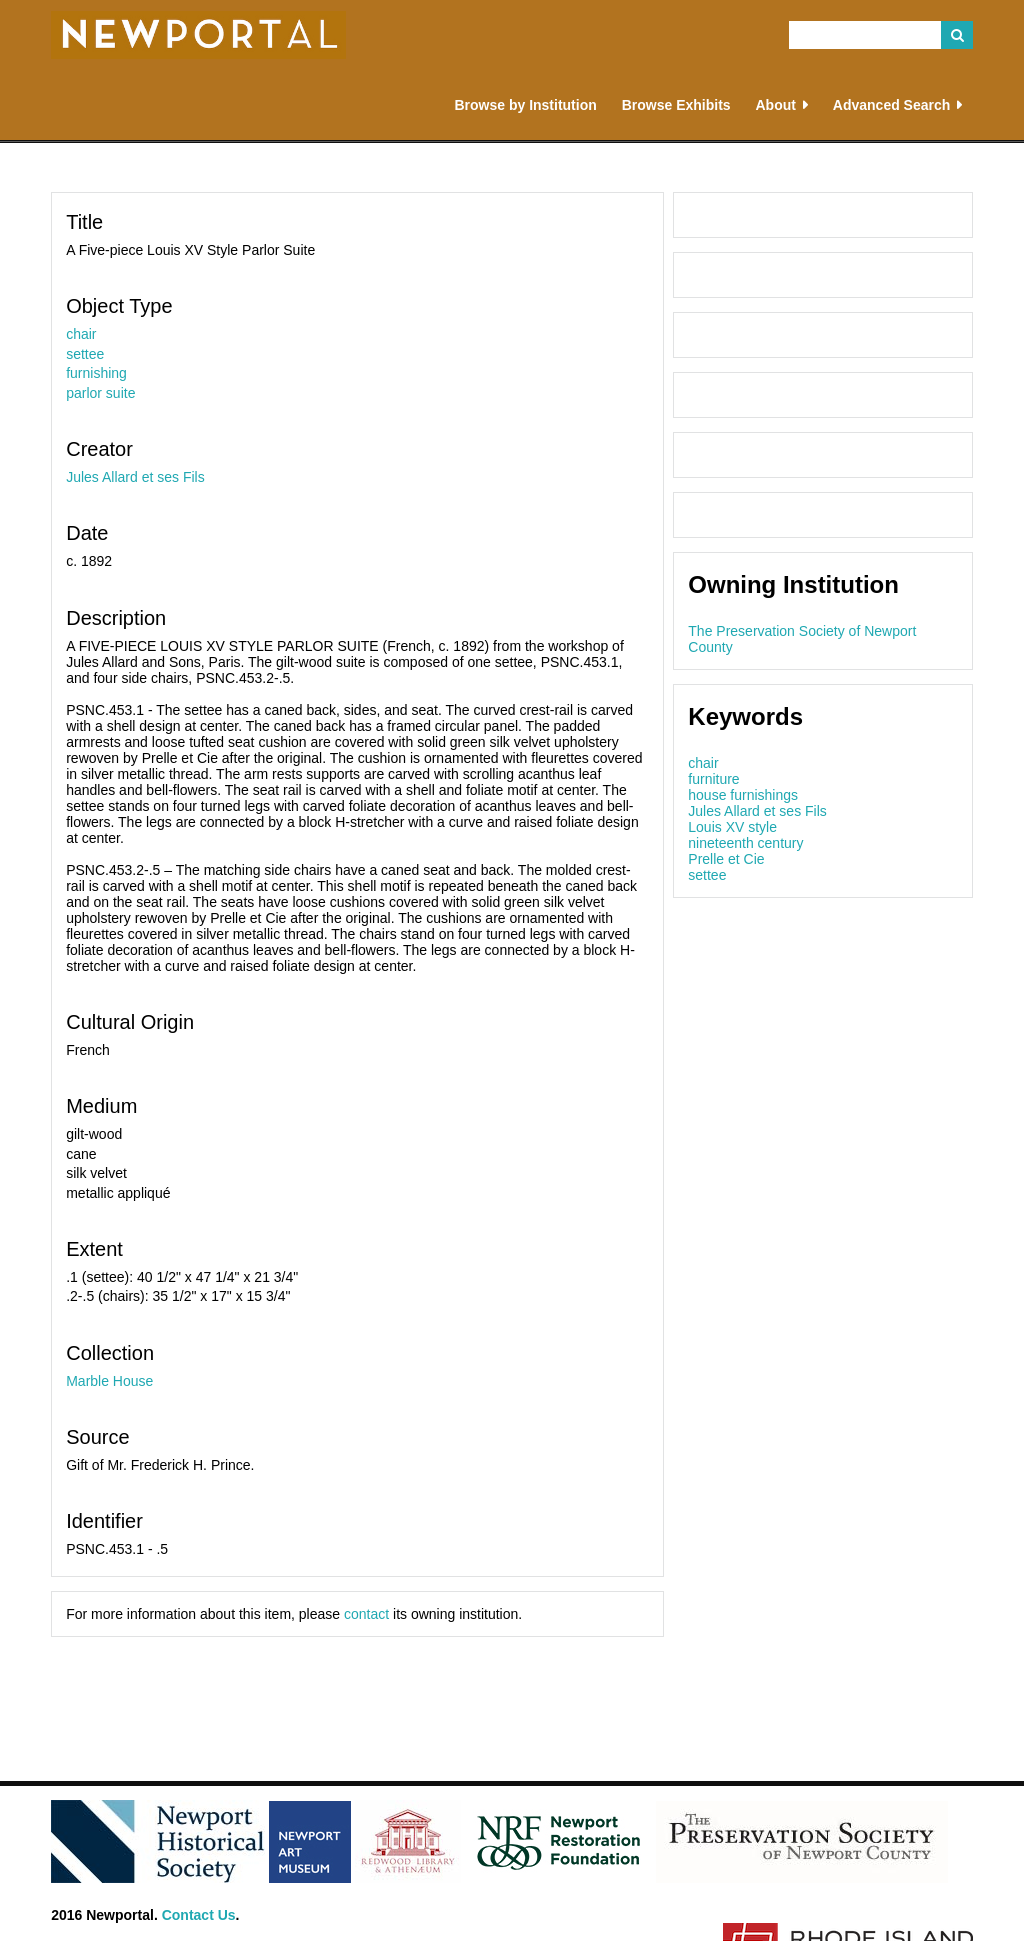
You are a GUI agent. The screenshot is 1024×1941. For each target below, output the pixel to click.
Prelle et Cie (726, 859)
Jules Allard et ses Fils (135, 477)
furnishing (96, 373)
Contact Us (199, 1915)
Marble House (109, 1381)
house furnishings (743, 795)
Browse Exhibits (676, 105)
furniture (713, 779)
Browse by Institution (525, 105)
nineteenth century (745, 843)
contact (366, 1614)
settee (85, 354)
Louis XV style (732, 827)
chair (81, 334)
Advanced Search (892, 105)
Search (957, 35)
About (775, 105)
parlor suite (100, 393)
